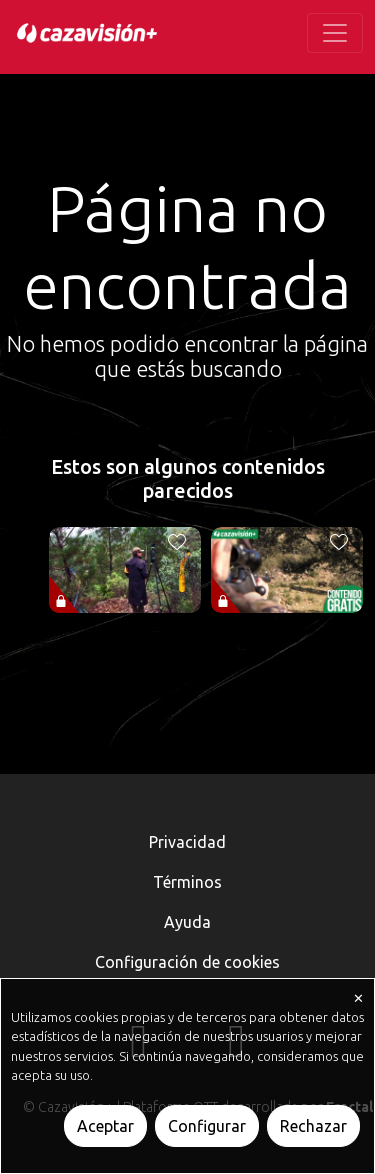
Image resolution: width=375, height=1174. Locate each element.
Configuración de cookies (187, 962)
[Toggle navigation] (335, 33)
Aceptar (105, 1126)
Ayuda (187, 922)
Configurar (207, 1126)
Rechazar (313, 1126)
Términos (187, 882)
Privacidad (187, 842)
